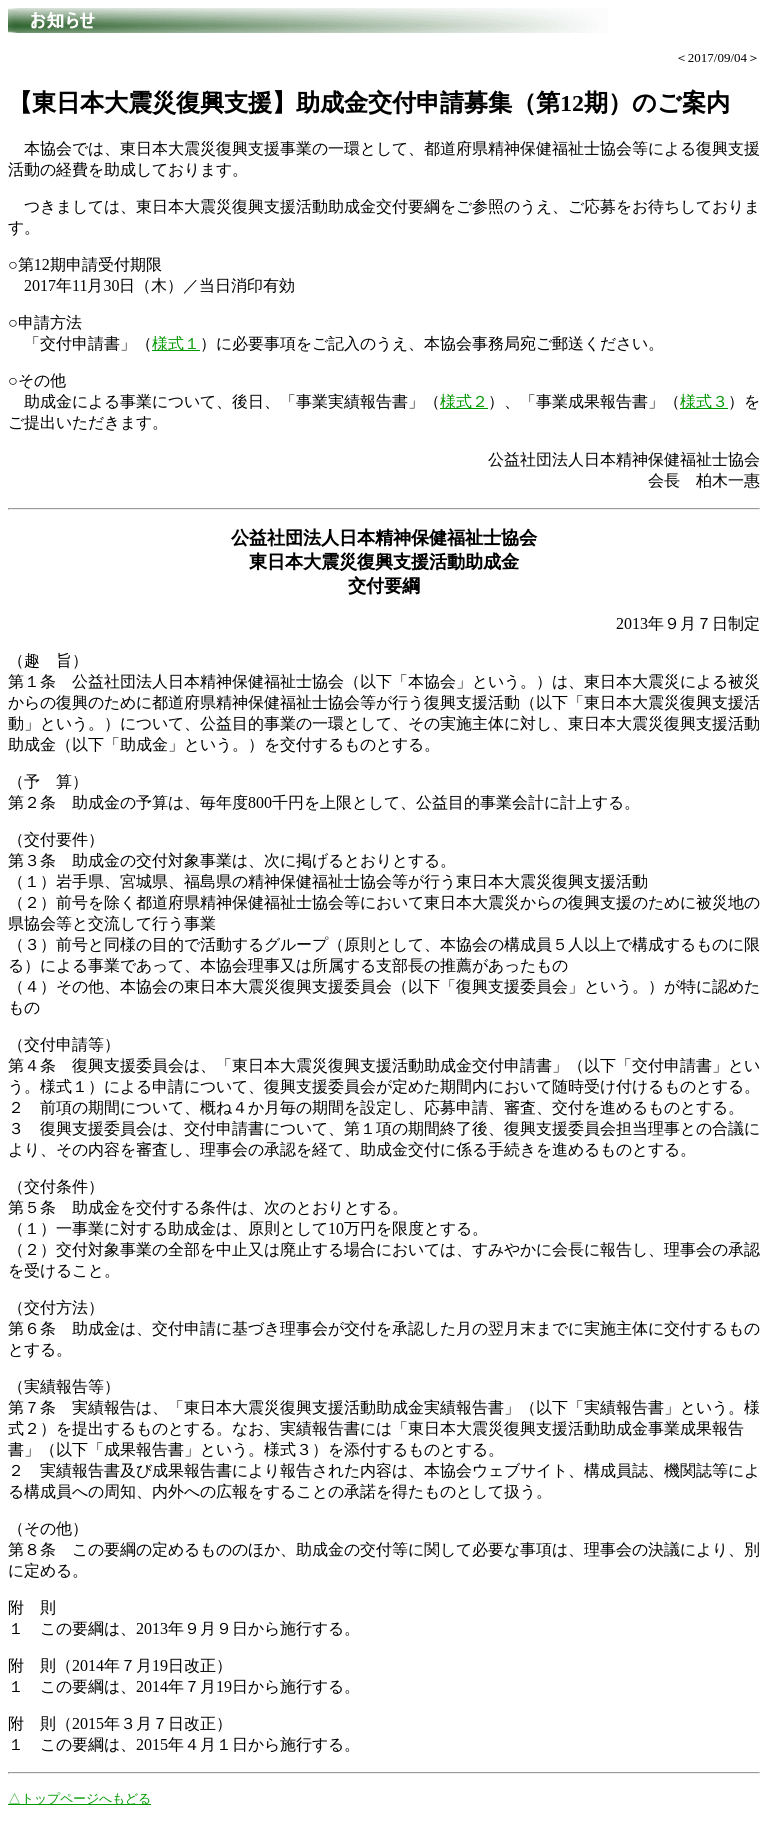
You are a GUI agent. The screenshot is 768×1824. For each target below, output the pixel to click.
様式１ (176, 343)
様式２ (464, 401)
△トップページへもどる (79, 1798)
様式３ (704, 401)
